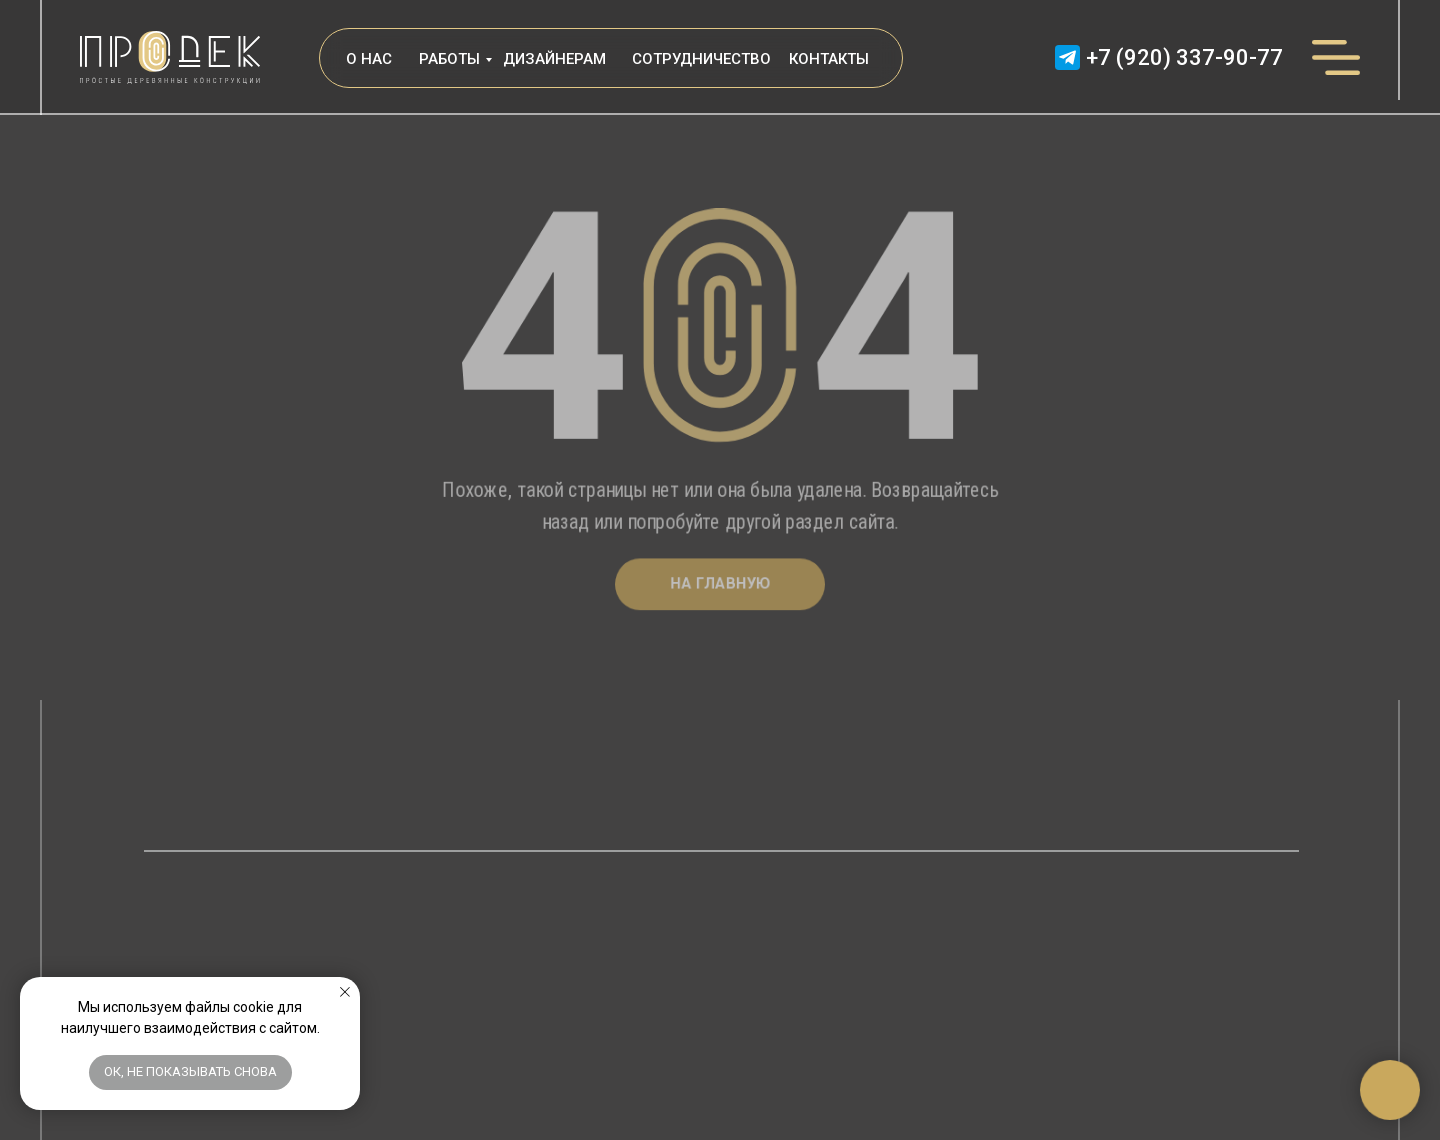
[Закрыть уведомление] (345, 992)
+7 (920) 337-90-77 (1184, 58)
